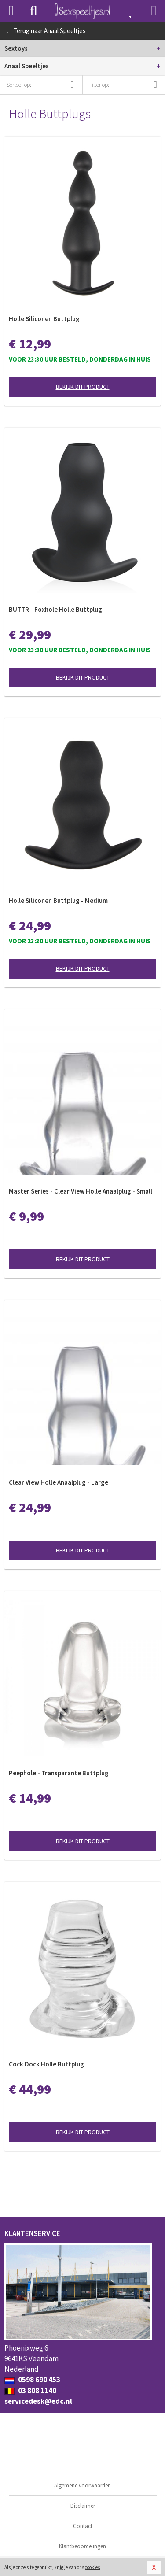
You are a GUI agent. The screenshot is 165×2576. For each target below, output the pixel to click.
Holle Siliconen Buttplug (44, 318)
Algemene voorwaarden (82, 2485)
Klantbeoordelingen (82, 2546)
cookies (92, 2567)
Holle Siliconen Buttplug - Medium (58, 900)
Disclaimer (82, 2505)
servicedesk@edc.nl (38, 2401)
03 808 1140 (30, 2390)
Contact (82, 2526)
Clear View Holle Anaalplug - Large (58, 1482)
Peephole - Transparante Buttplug (59, 1773)
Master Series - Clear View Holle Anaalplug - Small (80, 1191)
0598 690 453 (32, 2379)
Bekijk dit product (83, 387)
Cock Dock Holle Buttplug (46, 2064)
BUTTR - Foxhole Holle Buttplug (55, 609)
